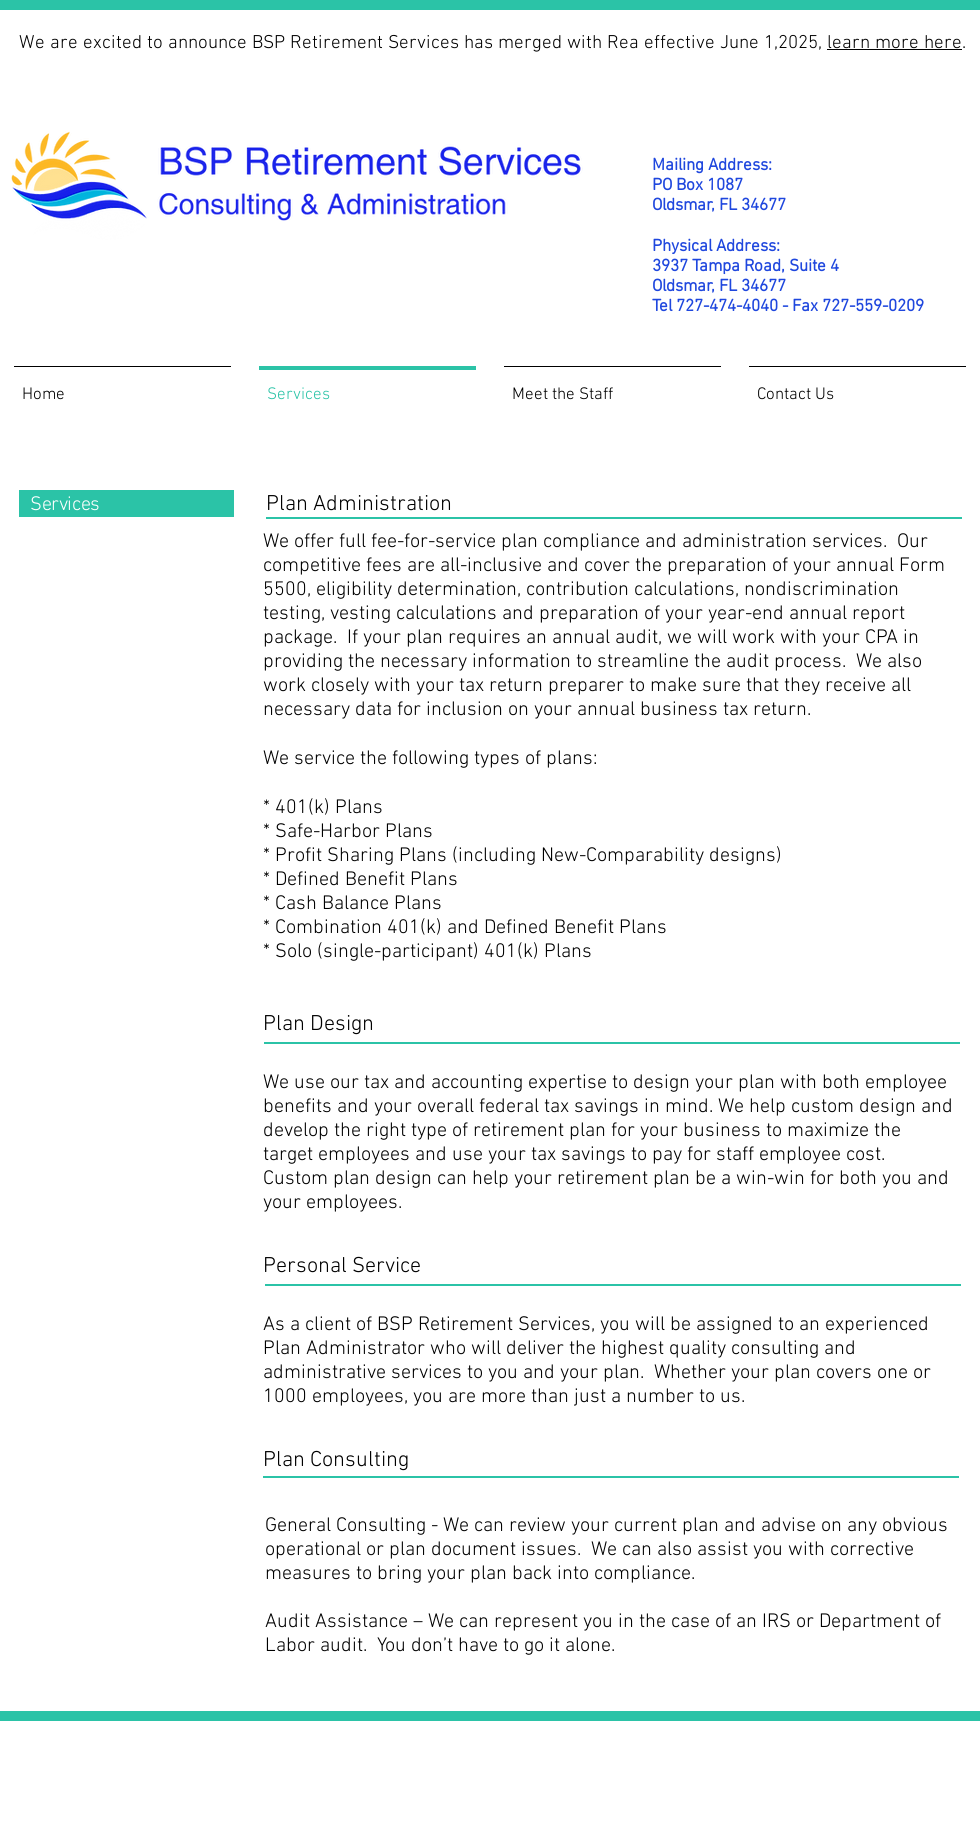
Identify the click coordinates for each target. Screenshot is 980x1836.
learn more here (894, 43)
